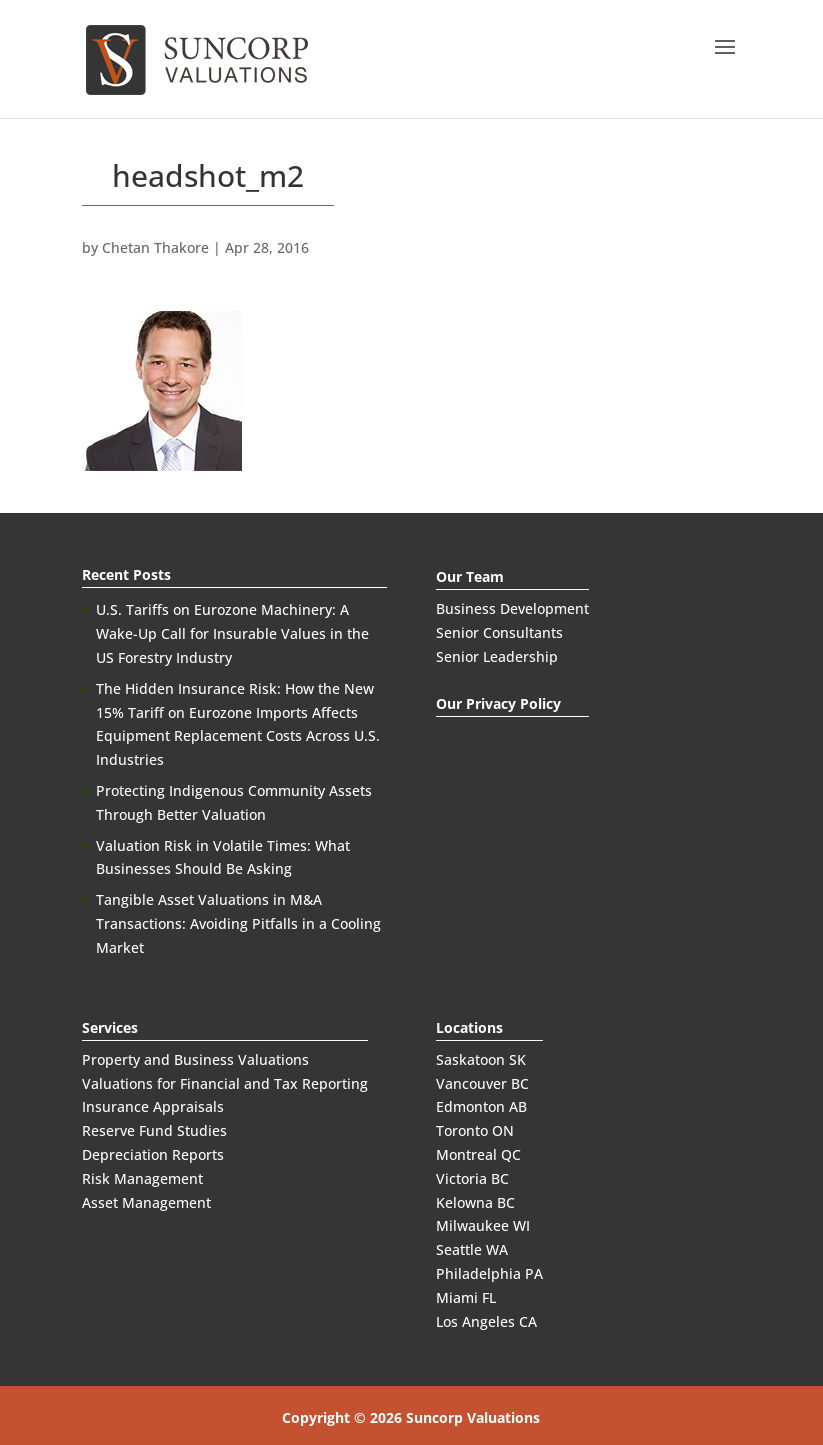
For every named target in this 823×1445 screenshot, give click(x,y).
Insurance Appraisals (153, 1106)
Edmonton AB (481, 1106)
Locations (469, 1027)
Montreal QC (478, 1154)
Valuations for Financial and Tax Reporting (225, 1083)
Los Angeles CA (486, 1321)
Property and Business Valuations (195, 1059)
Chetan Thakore (155, 247)
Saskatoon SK (481, 1059)
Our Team (470, 576)
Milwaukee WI (483, 1225)
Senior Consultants (499, 632)
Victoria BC (472, 1178)
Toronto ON (475, 1130)
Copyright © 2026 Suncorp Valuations (411, 1417)
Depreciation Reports (153, 1154)
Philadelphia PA (489, 1273)
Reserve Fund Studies (154, 1130)
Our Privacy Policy (498, 703)
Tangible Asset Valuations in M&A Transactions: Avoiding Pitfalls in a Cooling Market (238, 923)
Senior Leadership (497, 656)
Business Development (512, 608)
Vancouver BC (482, 1083)
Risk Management (142, 1178)
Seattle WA (472, 1249)
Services (110, 1027)
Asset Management (146, 1202)
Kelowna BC (475, 1202)
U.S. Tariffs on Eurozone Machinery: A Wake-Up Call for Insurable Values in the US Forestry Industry (232, 633)
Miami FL (466, 1297)
